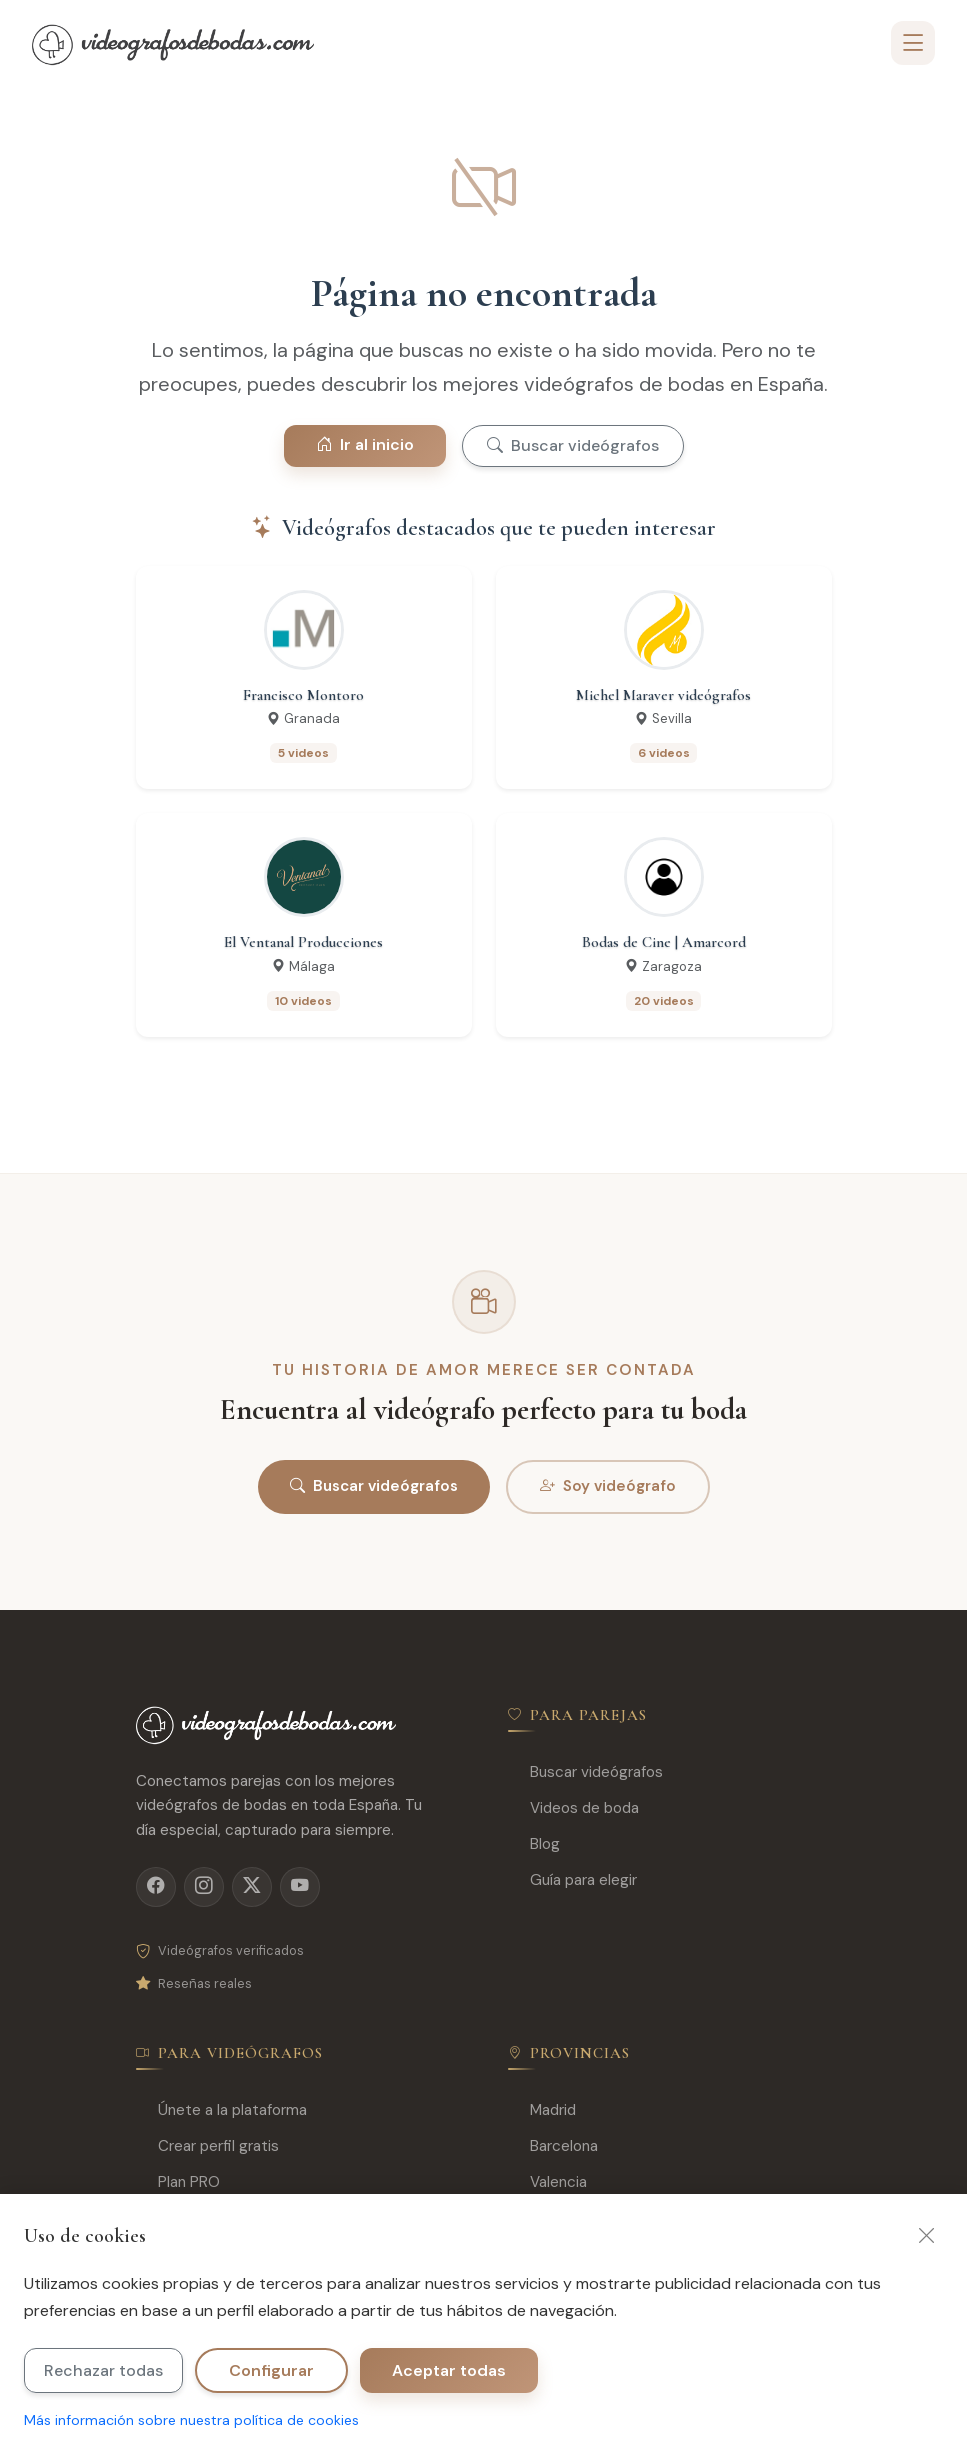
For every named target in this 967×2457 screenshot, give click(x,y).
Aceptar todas (449, 2370)
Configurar (271, 2370)
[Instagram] (204, 1887)
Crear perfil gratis (207, 2146)
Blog (534, 1844)
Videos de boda (573, 1808)
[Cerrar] (927, 2236)
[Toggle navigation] (913, 43)
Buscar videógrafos (573, 445)
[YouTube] (300, 1887)
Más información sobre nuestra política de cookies (191, 2420)
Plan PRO (178, 2182)
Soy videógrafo (608, 1487)
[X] (252, 1887)
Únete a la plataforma (221, 2110)
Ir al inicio (365, 444)
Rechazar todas (103, 2370)
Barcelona (553, 2146)
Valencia (547, 2182)
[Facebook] (156, 1887)
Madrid (542, 2110)
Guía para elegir (572, 1880)
